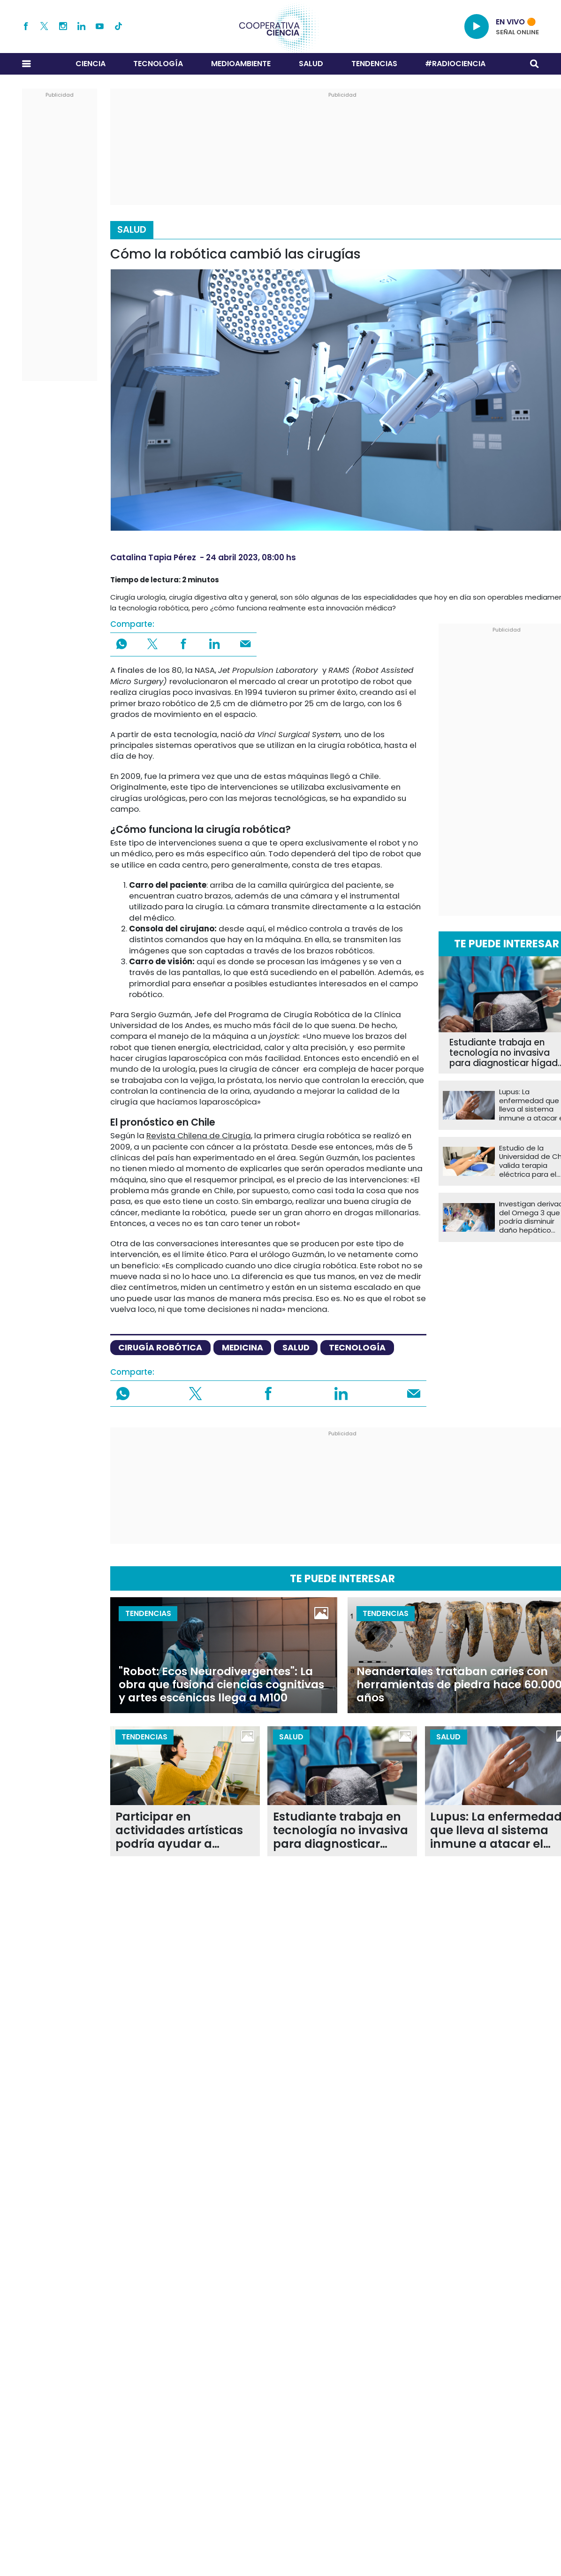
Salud (311, 63)
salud (296, 1347)
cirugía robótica (160, 1347)
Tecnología (158, 63)
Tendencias (374, 63)
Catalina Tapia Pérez (153, 557)
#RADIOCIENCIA (455, 63)
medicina (242, 1347)
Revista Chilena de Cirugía (198, 1135)
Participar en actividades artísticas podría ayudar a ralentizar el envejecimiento (179, 1830)
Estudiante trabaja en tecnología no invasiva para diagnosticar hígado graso (340, 1830)
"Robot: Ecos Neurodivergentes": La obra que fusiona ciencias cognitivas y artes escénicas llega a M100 (221, 1684)
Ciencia (91, 63)
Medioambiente (241, 63)
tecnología (357, 1347)
